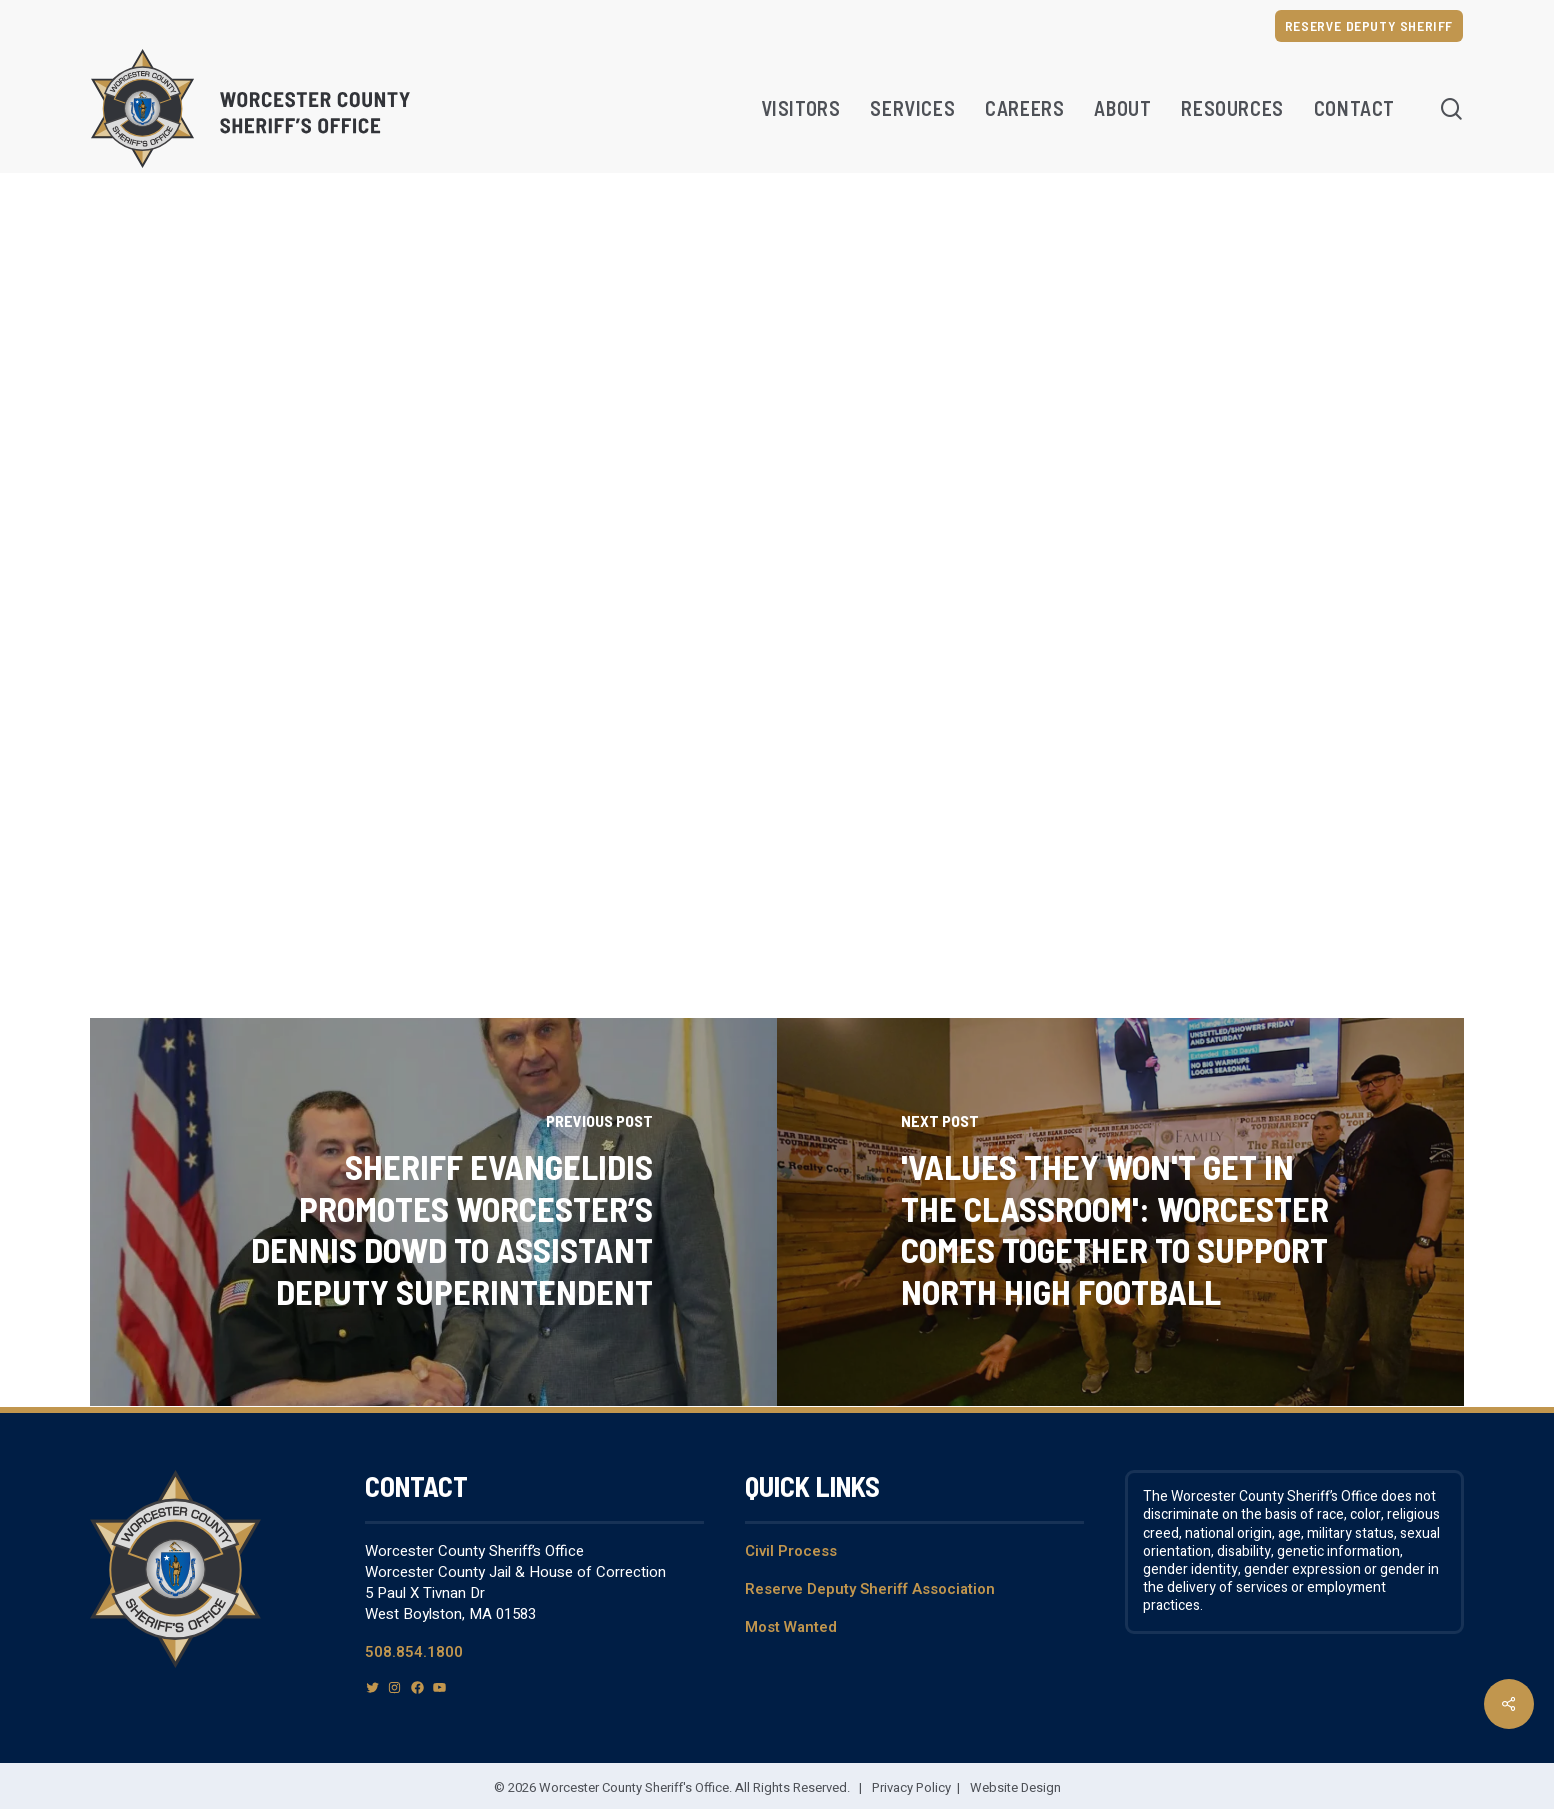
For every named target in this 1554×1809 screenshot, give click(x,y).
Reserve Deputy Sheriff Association (870, 1589)
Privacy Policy (911, 1787)
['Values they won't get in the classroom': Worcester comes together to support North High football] (1120, 1212)
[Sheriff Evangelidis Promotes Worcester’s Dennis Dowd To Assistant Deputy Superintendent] (433, 1212)
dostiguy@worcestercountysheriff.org (652, 669)
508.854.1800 (414, 1652)
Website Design (1015, 1787)
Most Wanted (791, 1627)
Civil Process (791, 1551)
